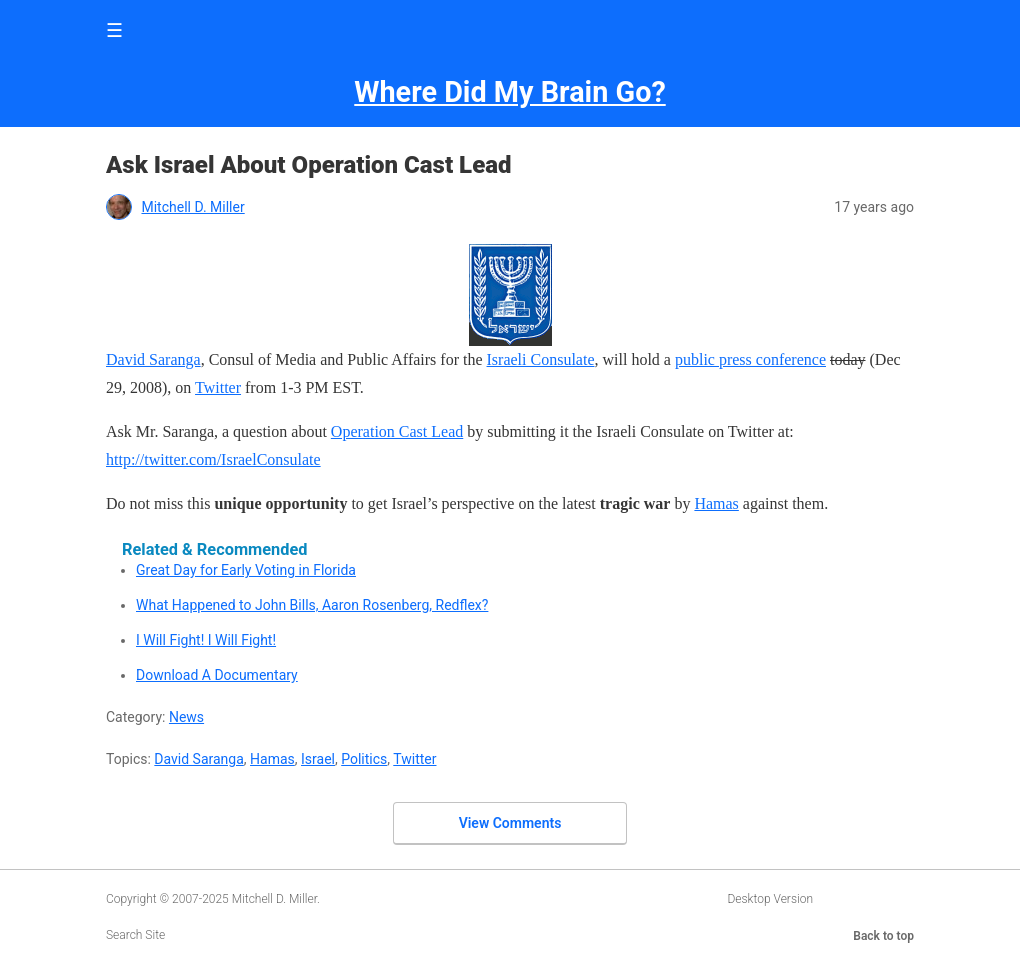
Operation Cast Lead (397, 431)
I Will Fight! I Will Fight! (206, 640)
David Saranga (153, 359)
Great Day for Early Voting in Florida (246, 570)
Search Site (135, 935)
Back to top (883, 936)
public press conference (750, 359)
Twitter (218, 387)
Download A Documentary (217, 675)
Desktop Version (770, 899)
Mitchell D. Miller (192, 207)
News (186, 717)
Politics (364, 759)
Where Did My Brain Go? (509, 92)
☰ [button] (114, 30)
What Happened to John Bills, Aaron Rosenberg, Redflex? (312, 605)
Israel (318, 759)
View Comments (510, 823)
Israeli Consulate (541, 359)
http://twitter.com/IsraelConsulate (213, 459)
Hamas (716, 503)
